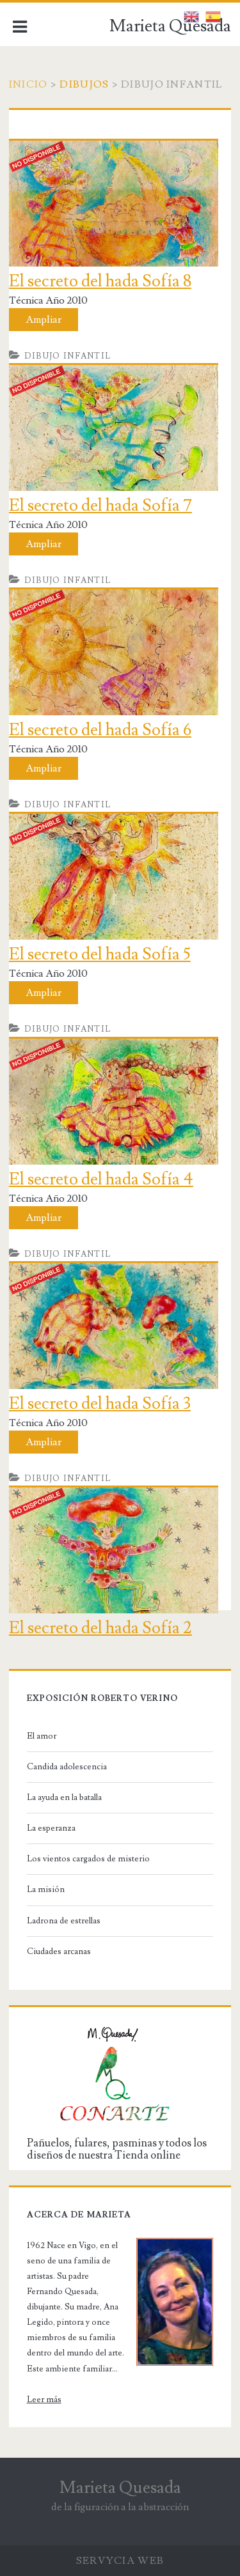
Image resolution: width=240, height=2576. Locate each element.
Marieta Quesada (170, 26)
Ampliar (43, 319)
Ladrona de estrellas (63, 1921)
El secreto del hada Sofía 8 (100, 281)
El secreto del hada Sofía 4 (101, 1179)
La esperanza (51, 1828)
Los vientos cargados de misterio (88, 1859)
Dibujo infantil (67, 356)
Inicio (28, 84)
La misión (46, 1889)
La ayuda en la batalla (64, 1797)
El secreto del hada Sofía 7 (100, 505)
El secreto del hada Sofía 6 (100, 730)
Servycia (105, 2560)
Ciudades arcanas (59, 1951)
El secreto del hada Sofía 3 (100, 1404)
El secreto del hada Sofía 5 (100, 954)
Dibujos (84, 84)
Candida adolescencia (67, 1767)
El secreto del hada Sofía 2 (100, 1628)
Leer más (44, 2399)
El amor (41, 1736)
